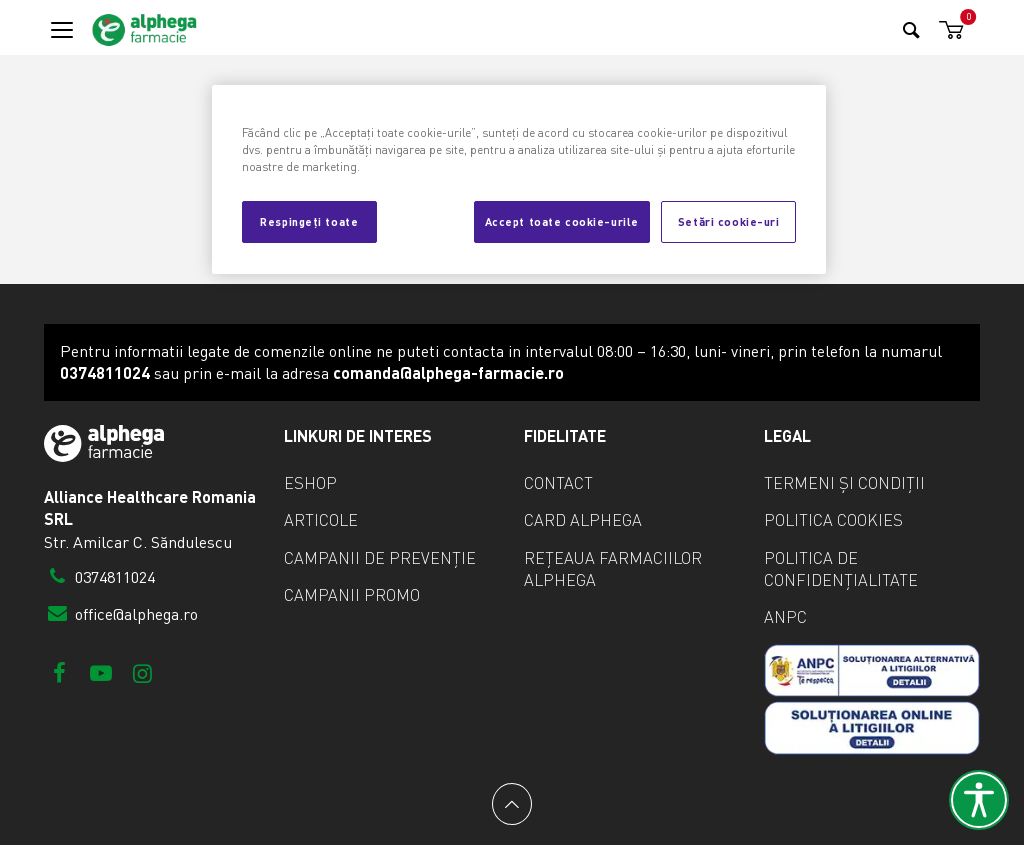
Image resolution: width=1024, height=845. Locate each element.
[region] (519, 179)
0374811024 (99, 577)
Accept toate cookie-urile (562, 221)
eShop (310, 483)
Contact (558, 483)
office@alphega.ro (121, 614)
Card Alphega (583, 520)
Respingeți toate (309, 221)
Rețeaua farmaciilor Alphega (613, 569)
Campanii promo (352, 595)
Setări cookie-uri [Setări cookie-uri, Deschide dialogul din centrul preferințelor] (729, 221)
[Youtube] (100, 672)
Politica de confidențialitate (841, 569)
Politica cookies (833, 520)
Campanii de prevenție (380, 558)
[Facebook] (59, 672)
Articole (321, 520)
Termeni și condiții (844, 483)
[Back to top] (512, 804)
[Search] (911, 29)
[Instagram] (142, 672)
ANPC (785, 617)
